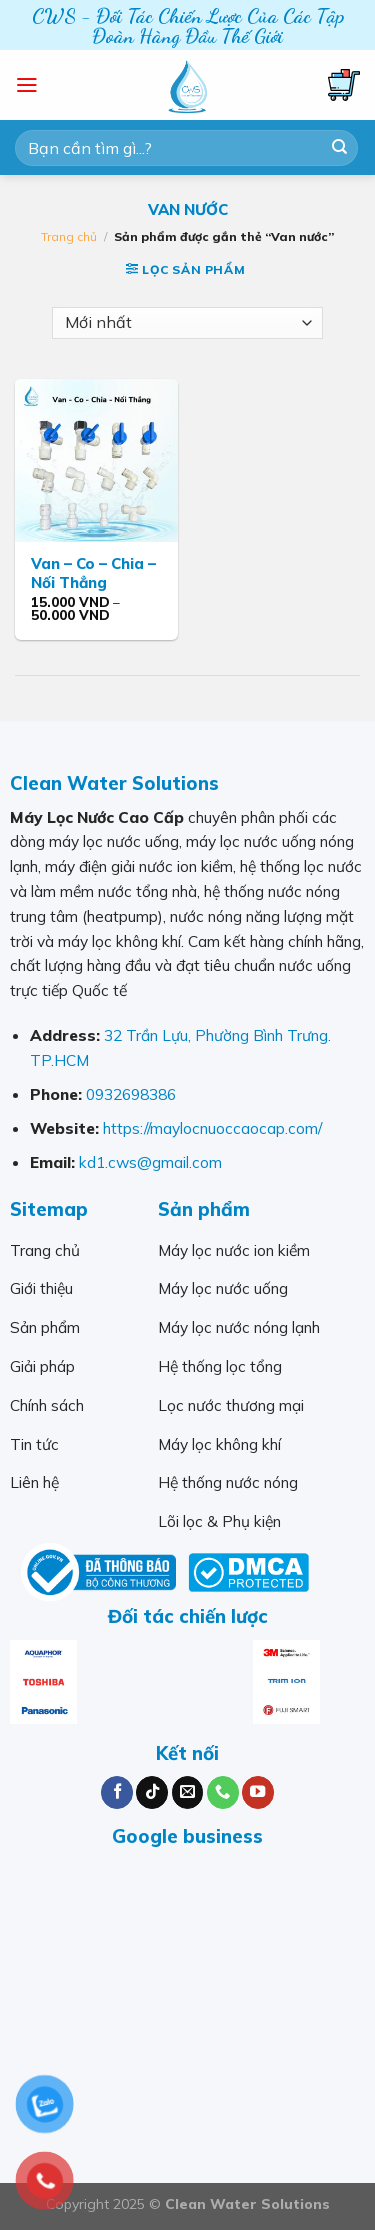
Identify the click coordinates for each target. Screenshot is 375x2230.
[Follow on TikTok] (152, 1792)
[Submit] (339, 147)
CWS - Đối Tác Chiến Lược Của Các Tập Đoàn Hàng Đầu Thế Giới (188, 26)
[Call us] (223, 1792)
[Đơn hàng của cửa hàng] (187, 323)
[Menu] (27, 85)
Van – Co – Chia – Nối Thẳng (93, 573)
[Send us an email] (188, 1792)
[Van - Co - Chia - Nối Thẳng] (96, 460)
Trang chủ (69, 236)
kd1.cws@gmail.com (150, 1162)
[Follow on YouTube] (258, 1792)
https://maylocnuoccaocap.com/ (212, 1128)
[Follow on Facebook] (117, 1792)
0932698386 (131, 1094)
